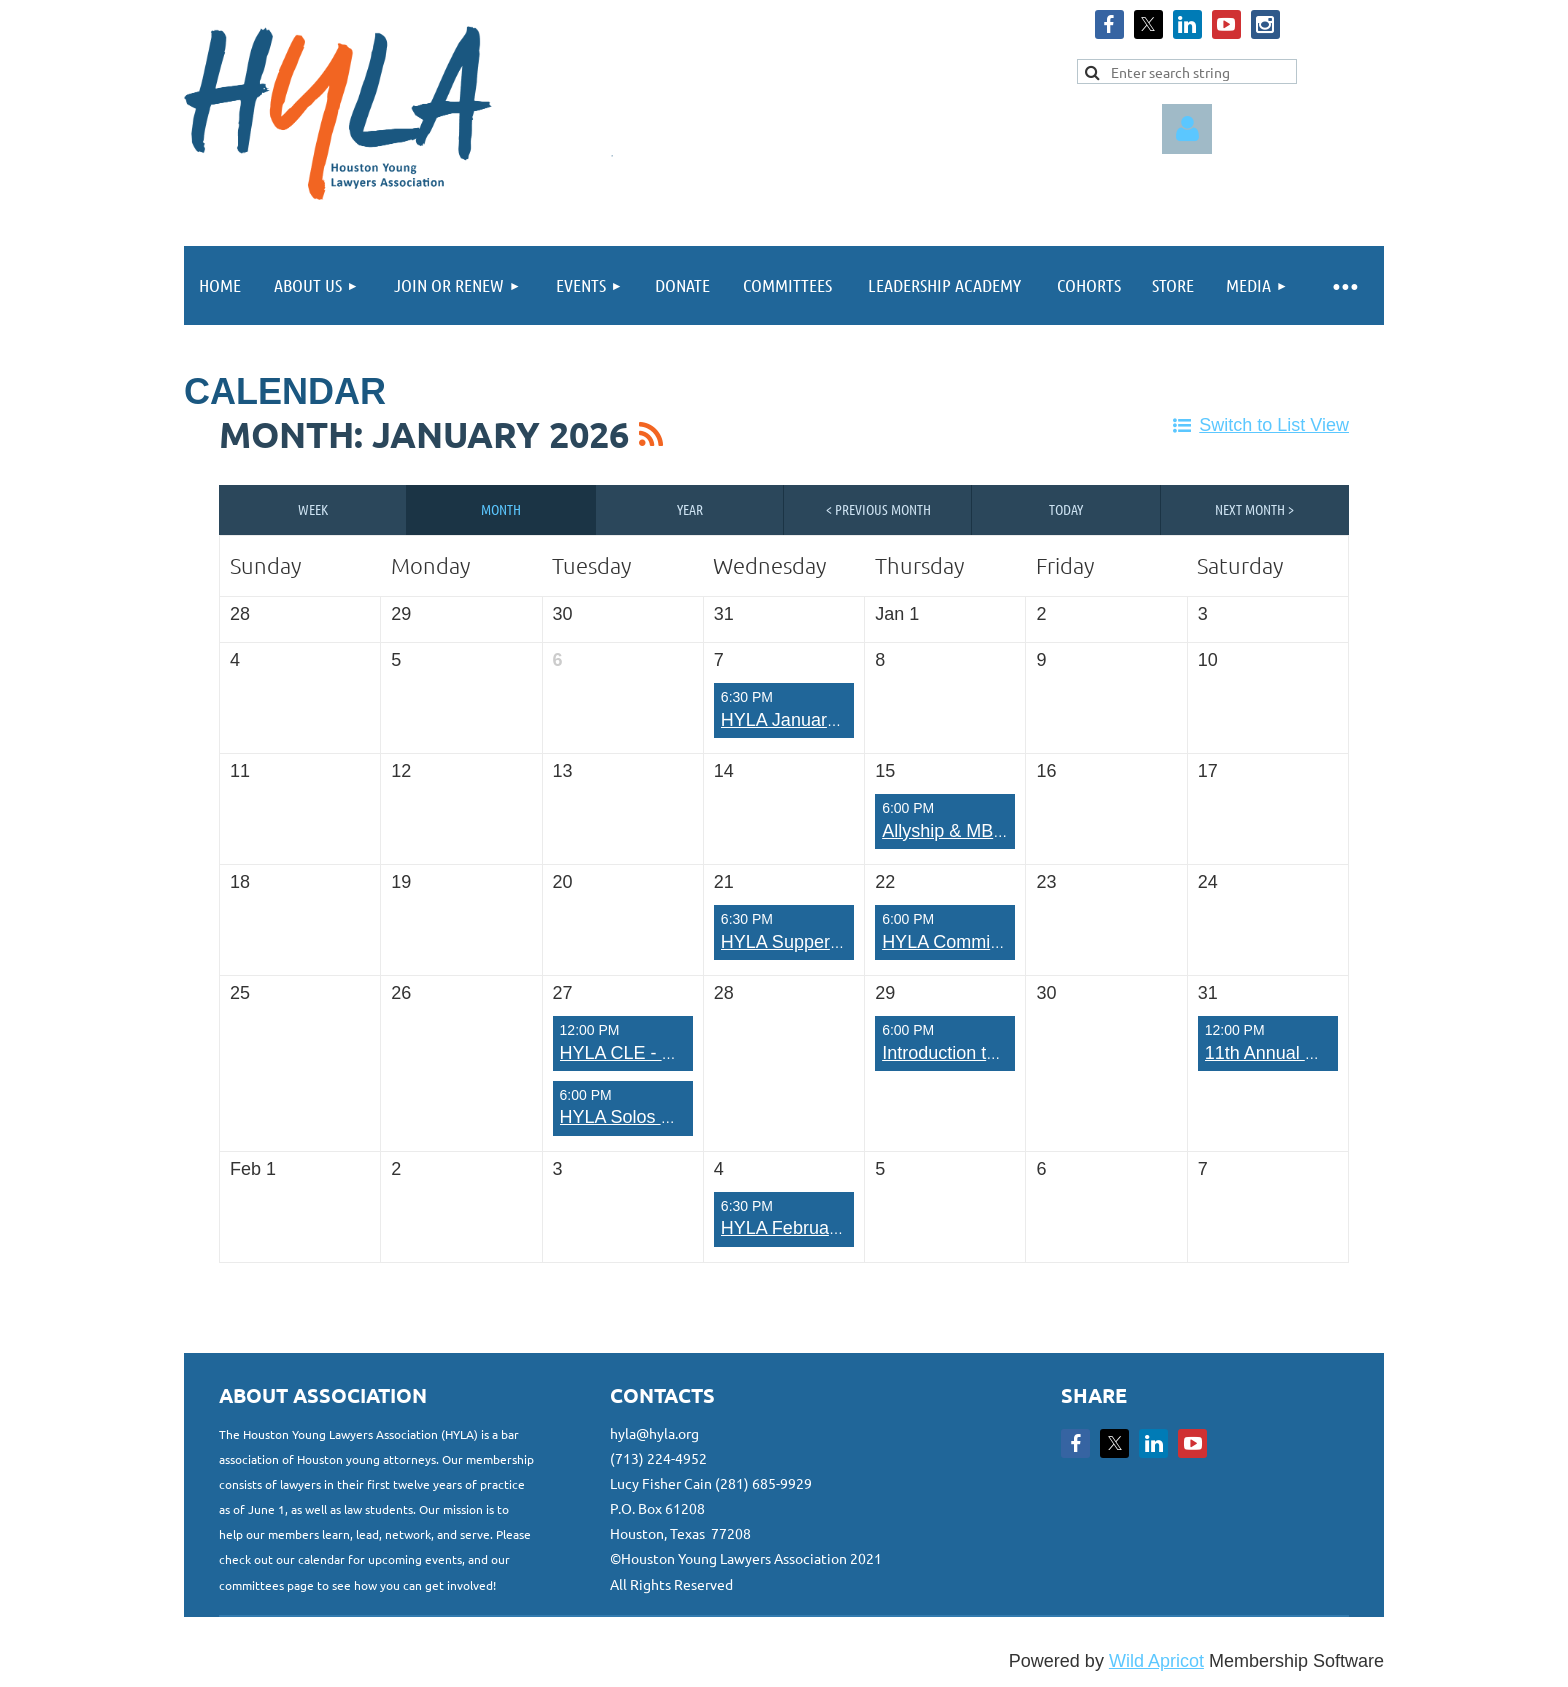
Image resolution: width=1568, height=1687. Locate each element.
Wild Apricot (1156, 1661)
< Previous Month (878, 509)
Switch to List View (1274, 425)
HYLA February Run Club (822, 1228)
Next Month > (1254, 509)
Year (690, 509)
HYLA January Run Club (818, 720)
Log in (1187, 129)
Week (313, 509)
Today (1066, 509)
